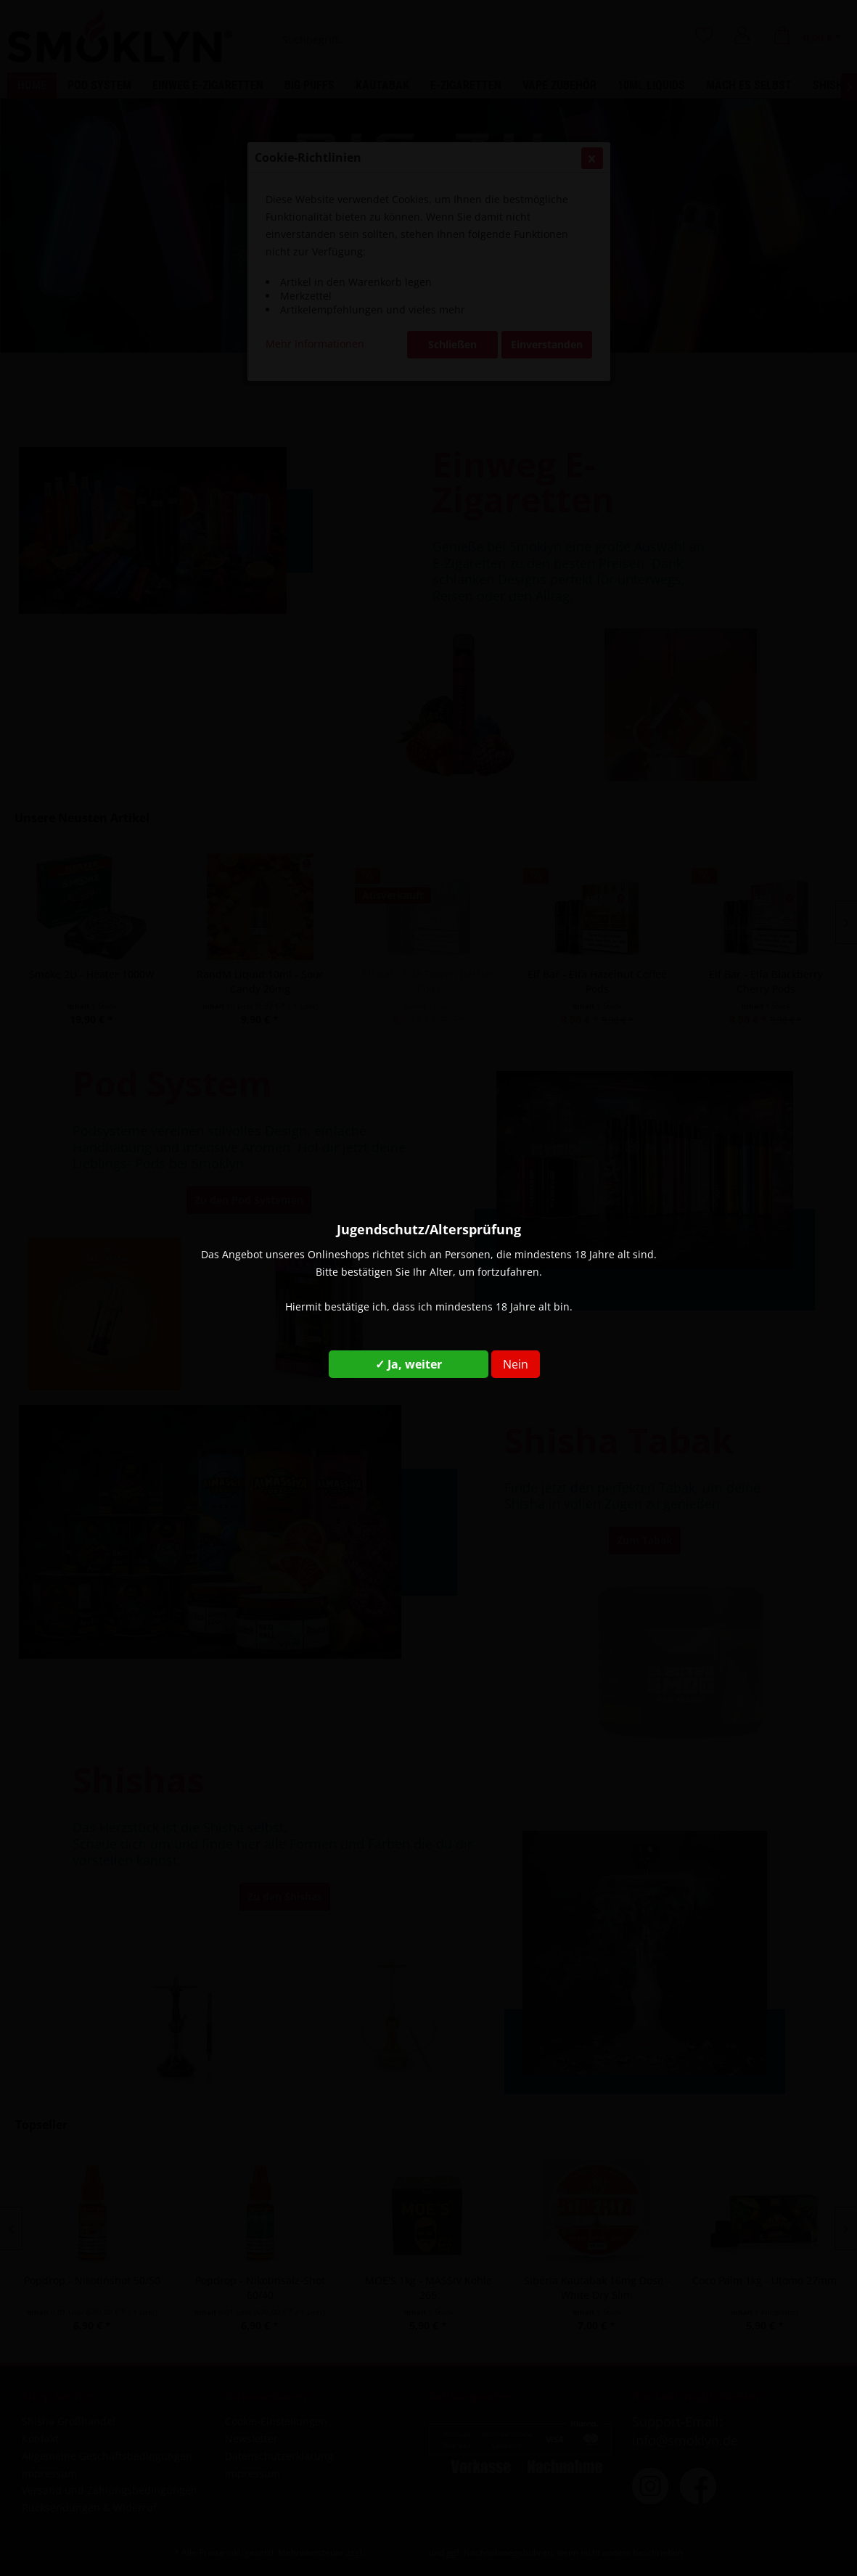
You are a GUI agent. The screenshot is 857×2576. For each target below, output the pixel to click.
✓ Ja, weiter (408, 1364)
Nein (515, 1364)
